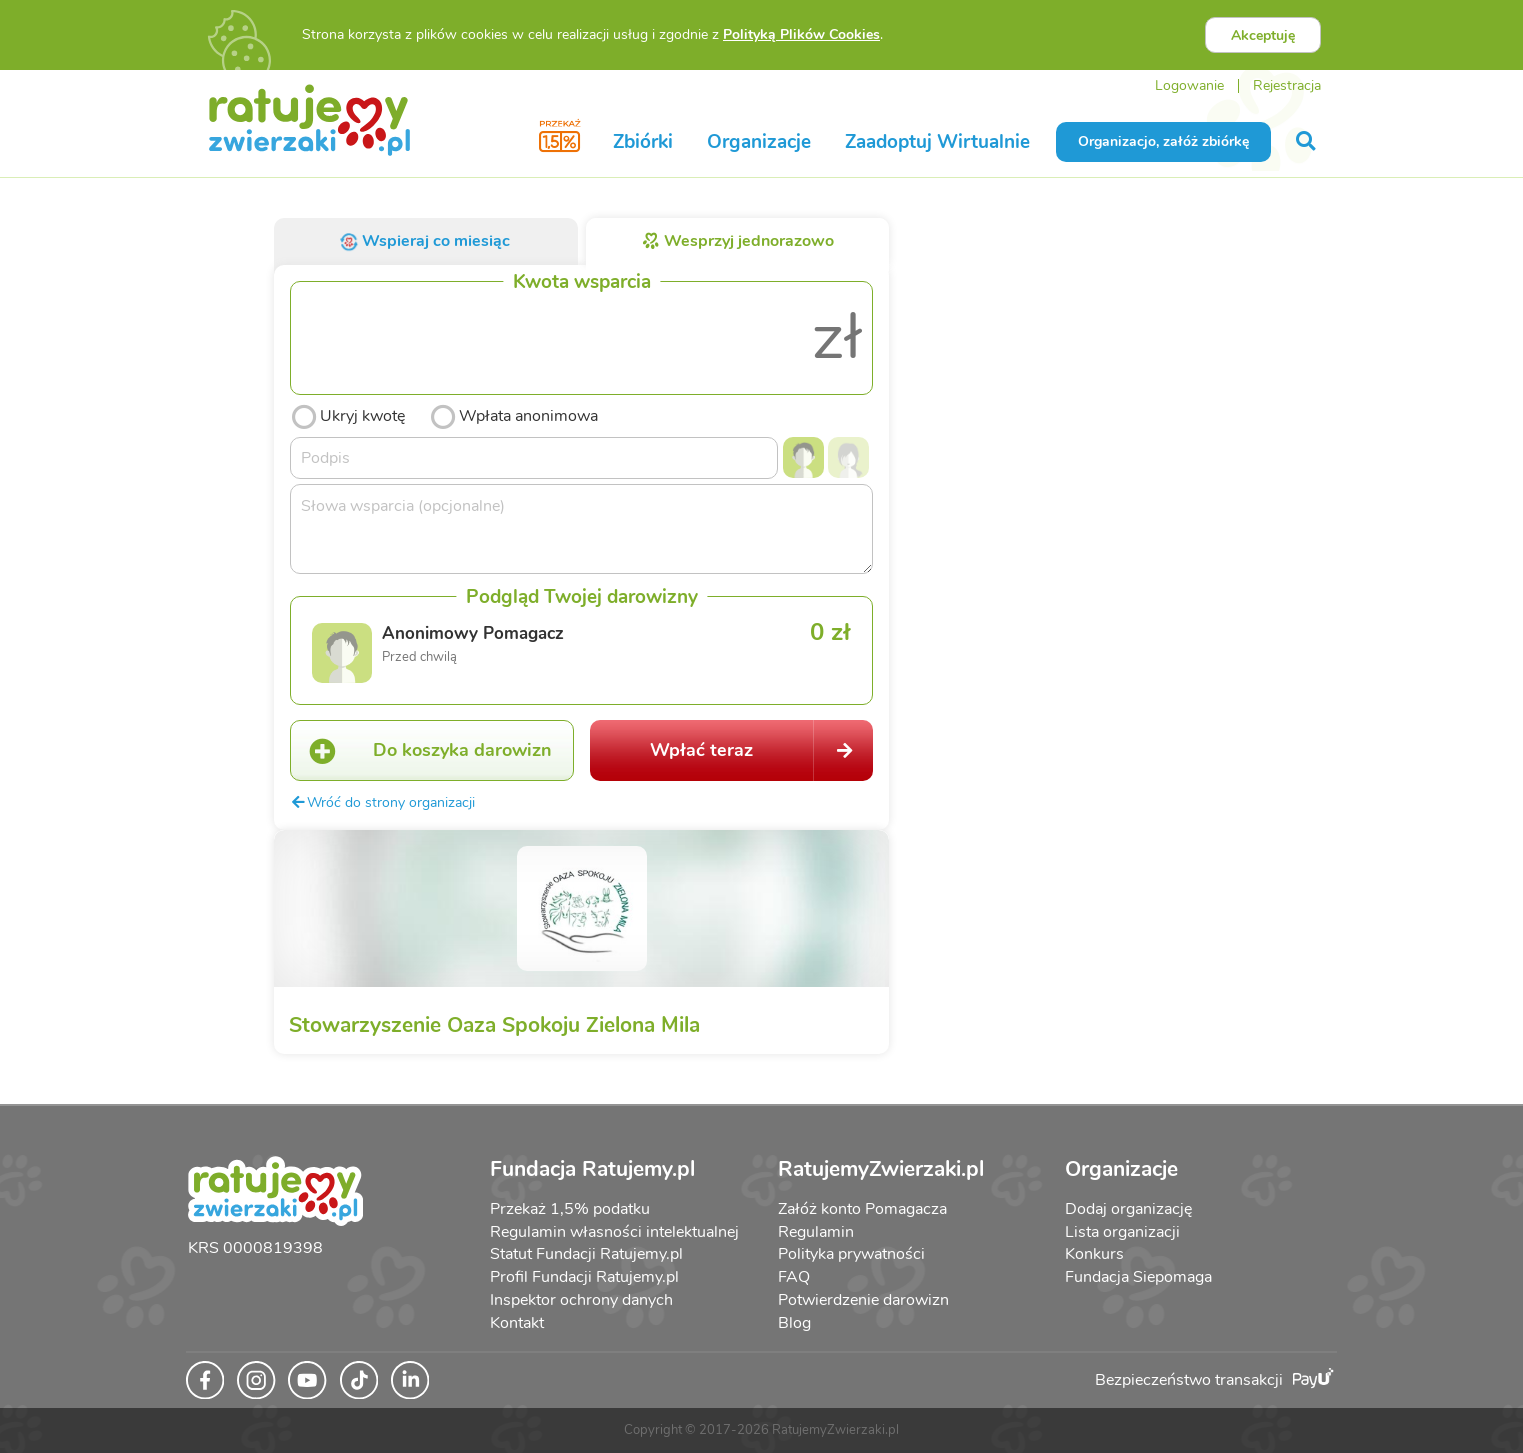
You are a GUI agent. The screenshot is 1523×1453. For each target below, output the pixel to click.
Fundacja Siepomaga (1138, 1277)
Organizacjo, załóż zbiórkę (1163, 141)
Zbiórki (643, 142)
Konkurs (1094, 1254)
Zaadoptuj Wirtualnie (937, 142)
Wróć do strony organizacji (382, 802)
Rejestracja (1287, 85)
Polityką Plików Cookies (801, 34)
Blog (794, 1323)
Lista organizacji (1122, 1232)
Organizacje (759, 142)
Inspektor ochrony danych (581, 1300)
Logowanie (1189, 85)
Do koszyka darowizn (421, 750)
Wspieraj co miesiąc (425, 241)
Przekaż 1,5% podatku (570, 1209)
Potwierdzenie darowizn (863, 1300)
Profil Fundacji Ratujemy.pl (584, 1277)
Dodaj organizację (1128, 1209)
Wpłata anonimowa (513, 414)
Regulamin (816, 1232)
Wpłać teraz (762, 750)
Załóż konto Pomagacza (862, 1209)
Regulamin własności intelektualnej (614, 1232)
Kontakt (517, 1323)
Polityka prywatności (851, 1254)
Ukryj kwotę (347, 414)
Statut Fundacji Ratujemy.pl (586, 1254)
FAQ (794, 1277)
